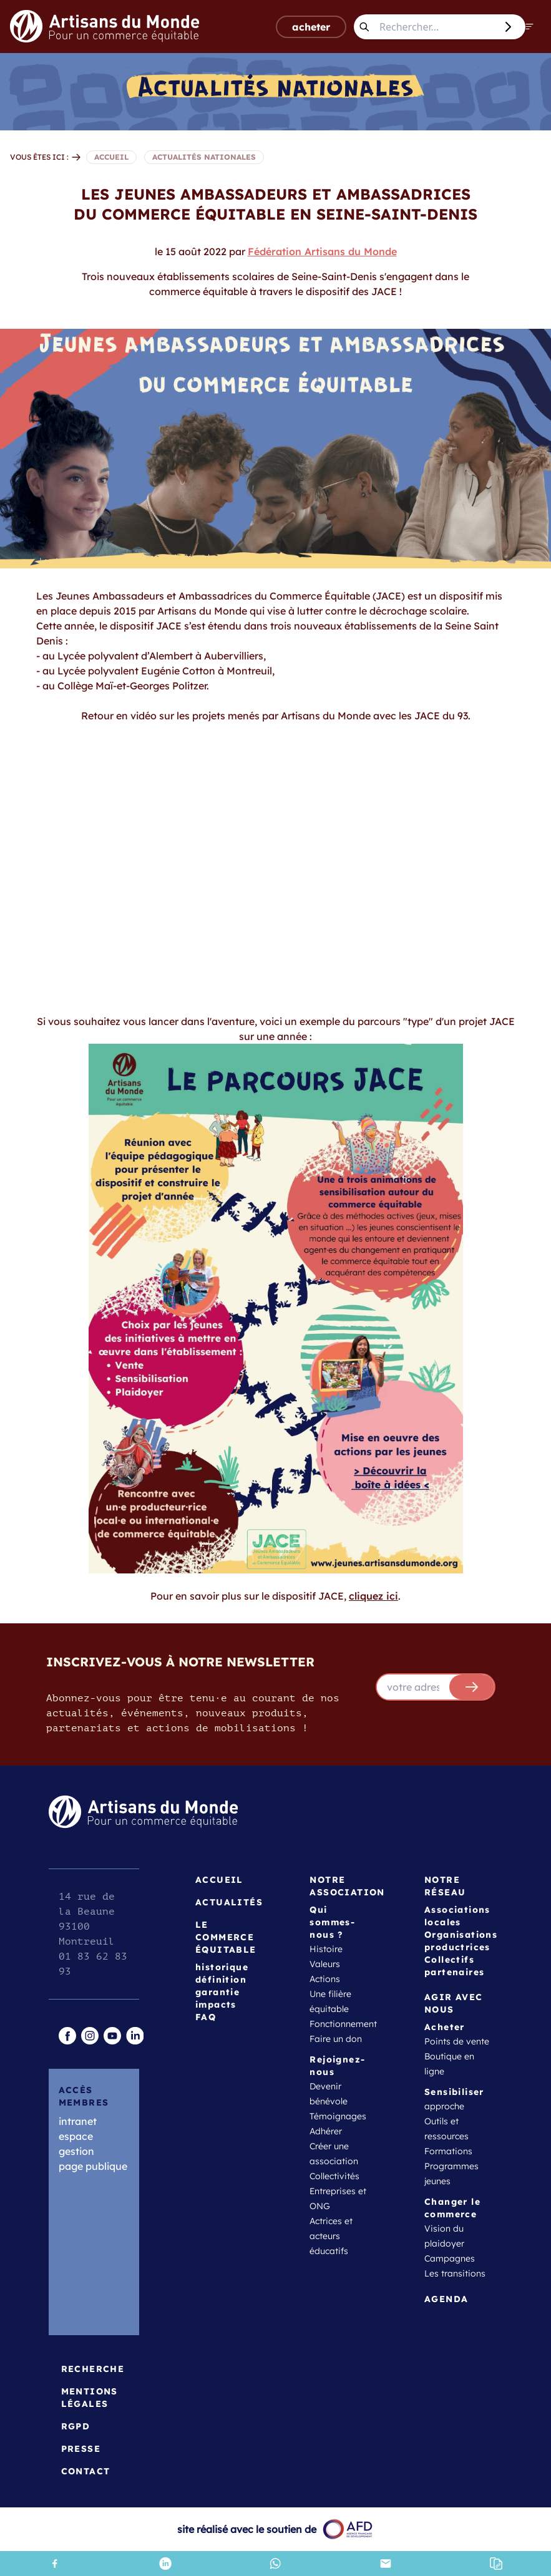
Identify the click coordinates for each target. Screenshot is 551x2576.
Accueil (219, 1879)
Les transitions (454, 2273)
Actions (325, 1979)
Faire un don (336, 2038)
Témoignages (338, 2116)
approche (444, 2106)
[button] (496, 2563)
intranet (78, 2121)
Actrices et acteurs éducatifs (331, 2236)
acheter (311, 27)
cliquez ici (373, 1596)
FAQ (205, 2017)
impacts (215, 2004)
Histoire (326, 1949)
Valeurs (325, 1964)
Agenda (446, 2299)
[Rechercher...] (434, 26)
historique (221, 1967)
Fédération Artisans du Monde (322, 251)
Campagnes (449, 2258)
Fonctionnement (343, 2023)
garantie (217, 1992)
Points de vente (456, 2041)
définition (220, 1979)
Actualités (229, 1902)
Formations (448, 2151)
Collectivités (334, 2176)
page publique (93, 2166)
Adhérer (326, 2131)
